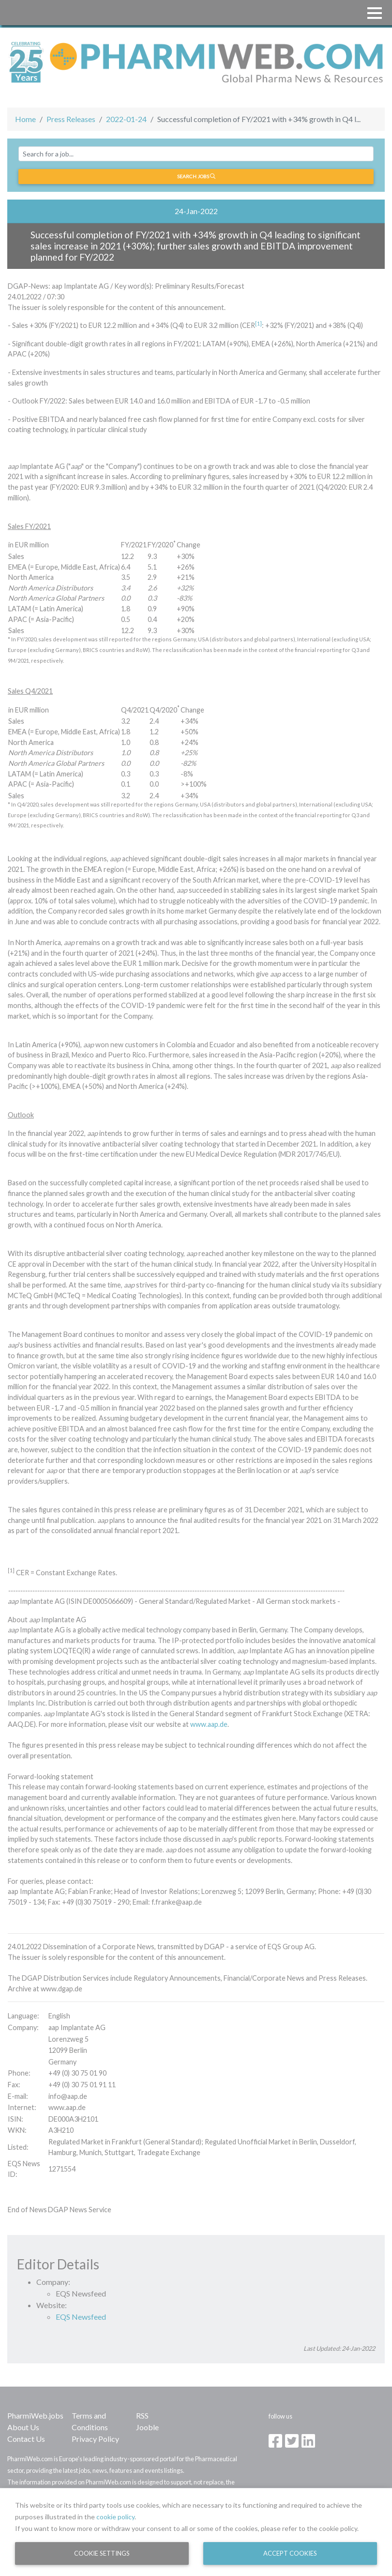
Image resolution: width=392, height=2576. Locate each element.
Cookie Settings (102, 2553)
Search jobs (196, 176)
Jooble (147, 2427)
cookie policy (115, 2517)
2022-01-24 (126, 119)
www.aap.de (208, 1724)
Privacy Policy (95, 2438)
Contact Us (26, 2438)
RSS (142, 2415)
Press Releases (70, 119)
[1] (258, 323)
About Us (23, 2427)
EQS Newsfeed (81, 2316)
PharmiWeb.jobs (35, 2415)
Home (25, 119)
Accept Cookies (290, 2553)
